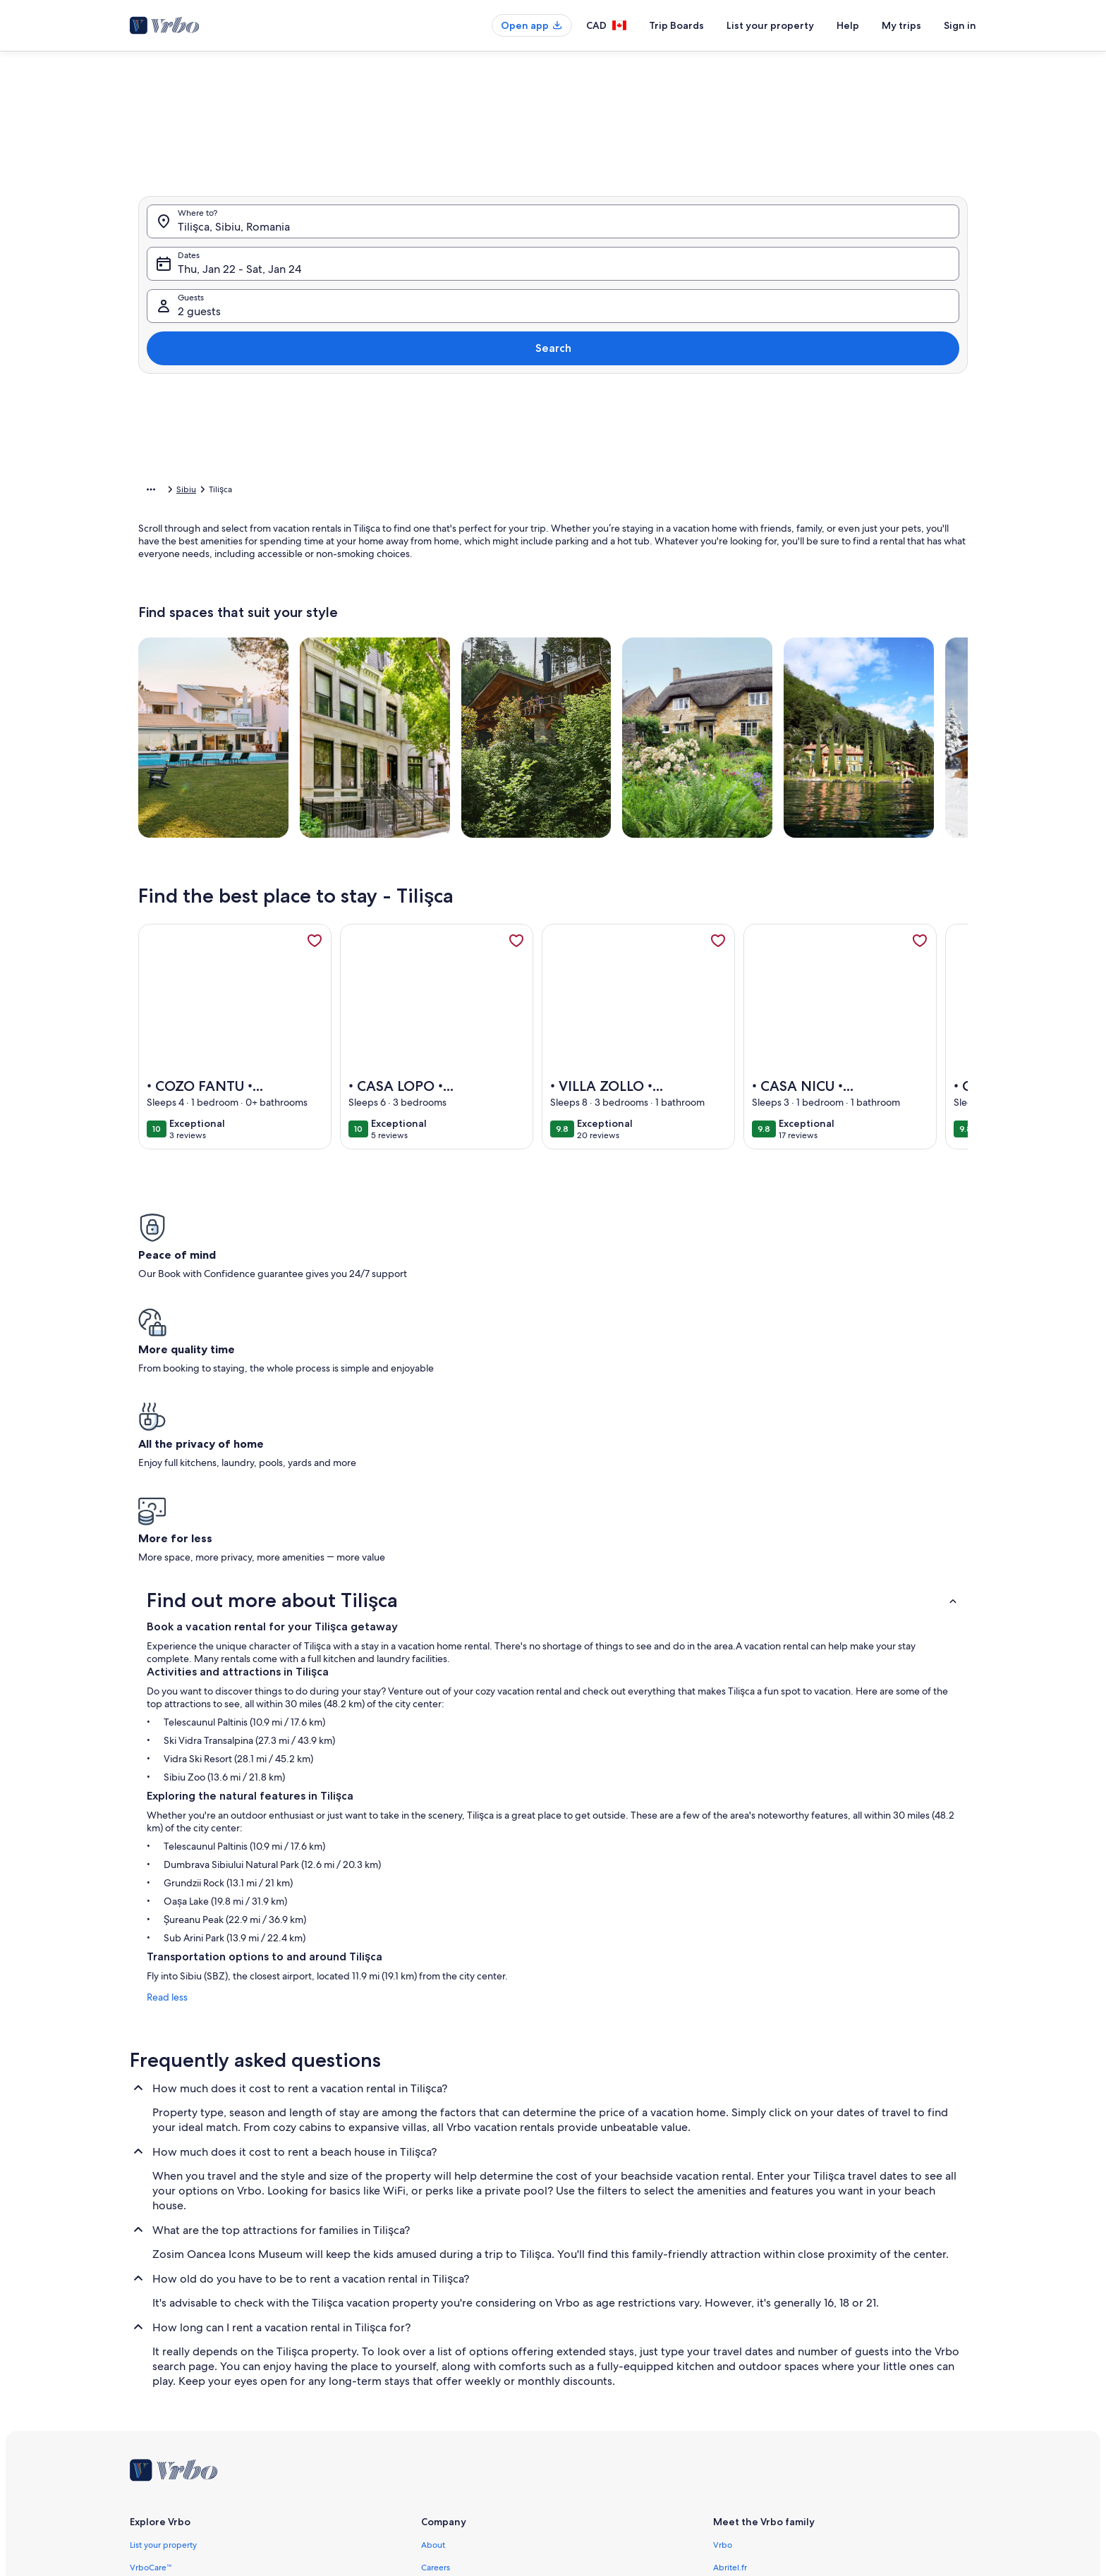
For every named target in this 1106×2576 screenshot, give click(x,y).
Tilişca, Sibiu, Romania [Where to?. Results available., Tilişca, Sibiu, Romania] (234, 297)
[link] (314, 962)
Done (827, 486)
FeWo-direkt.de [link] (743, 2341)
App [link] (138, 2409)
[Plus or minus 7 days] (650, 444)
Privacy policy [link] (447, 2431)
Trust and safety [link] (159, 2341)
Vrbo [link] (722, 2296)
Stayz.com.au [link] (738, 2386)
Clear (773, 486)
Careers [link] (435, 2318)
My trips (901, 25)
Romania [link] (266, 491)
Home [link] (150, 491)
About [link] (433, 2296)
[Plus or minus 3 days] (596, 444)
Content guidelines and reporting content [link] (501, 2476)
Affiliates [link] (437, 2341)
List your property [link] (163, 2296)
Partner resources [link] (163, 2363)
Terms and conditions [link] (462, 2409)
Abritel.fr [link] (730, 2318)
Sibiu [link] (305, 491)
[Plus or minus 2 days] (542, 444)
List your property (770, 25)
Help (848, 25)
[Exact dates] (433, 444)
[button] (539, 281)
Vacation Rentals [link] (206, 491)
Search (930, 291)
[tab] (513, 129)
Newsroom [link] (442, 2363)
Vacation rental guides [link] (172, 2386)
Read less (158, 1748)
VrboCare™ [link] (151, 2318)
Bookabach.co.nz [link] (745, 2363)
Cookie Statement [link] (455, 2454)
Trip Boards (676, 25)
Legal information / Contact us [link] (478, 2386)
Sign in (960, 25)
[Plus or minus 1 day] (490, 444)
